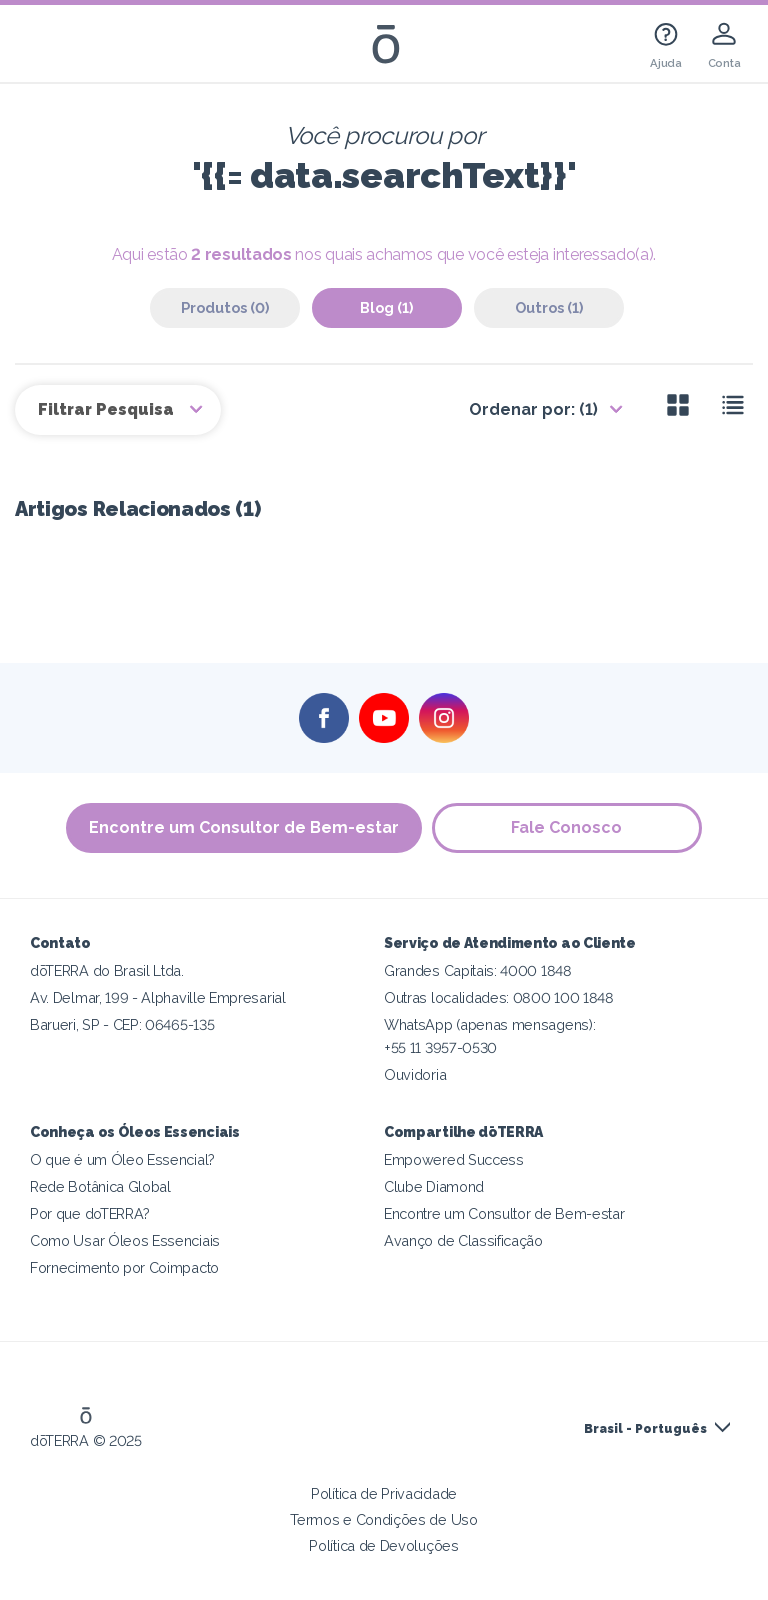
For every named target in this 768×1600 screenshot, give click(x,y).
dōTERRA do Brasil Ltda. (107, 970)
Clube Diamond (434, 1186)
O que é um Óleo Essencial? (122, 1159)
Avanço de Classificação (463, 1240)
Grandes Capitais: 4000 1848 (478, 970)
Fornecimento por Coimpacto (124, 1267)
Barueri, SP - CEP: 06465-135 (122, 1024)
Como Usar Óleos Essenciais (125, 1240)
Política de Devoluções (383, 1545)
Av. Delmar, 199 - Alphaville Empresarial (158, 997)
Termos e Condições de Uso (383, 1519)
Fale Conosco (567, 827)
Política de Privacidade (384, 1493)
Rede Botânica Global (100, 1186)
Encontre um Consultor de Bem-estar (244, 827)
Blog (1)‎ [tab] (386, 307)
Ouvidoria (415, 1074)
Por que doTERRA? (90, 1213)
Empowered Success (454, 1159)
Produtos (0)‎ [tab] (225, 307)
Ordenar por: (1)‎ (533, 409)
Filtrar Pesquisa (108, 409)
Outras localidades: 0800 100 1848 (499, 997)
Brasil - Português (645, 1429)
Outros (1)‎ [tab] (549, 307)
